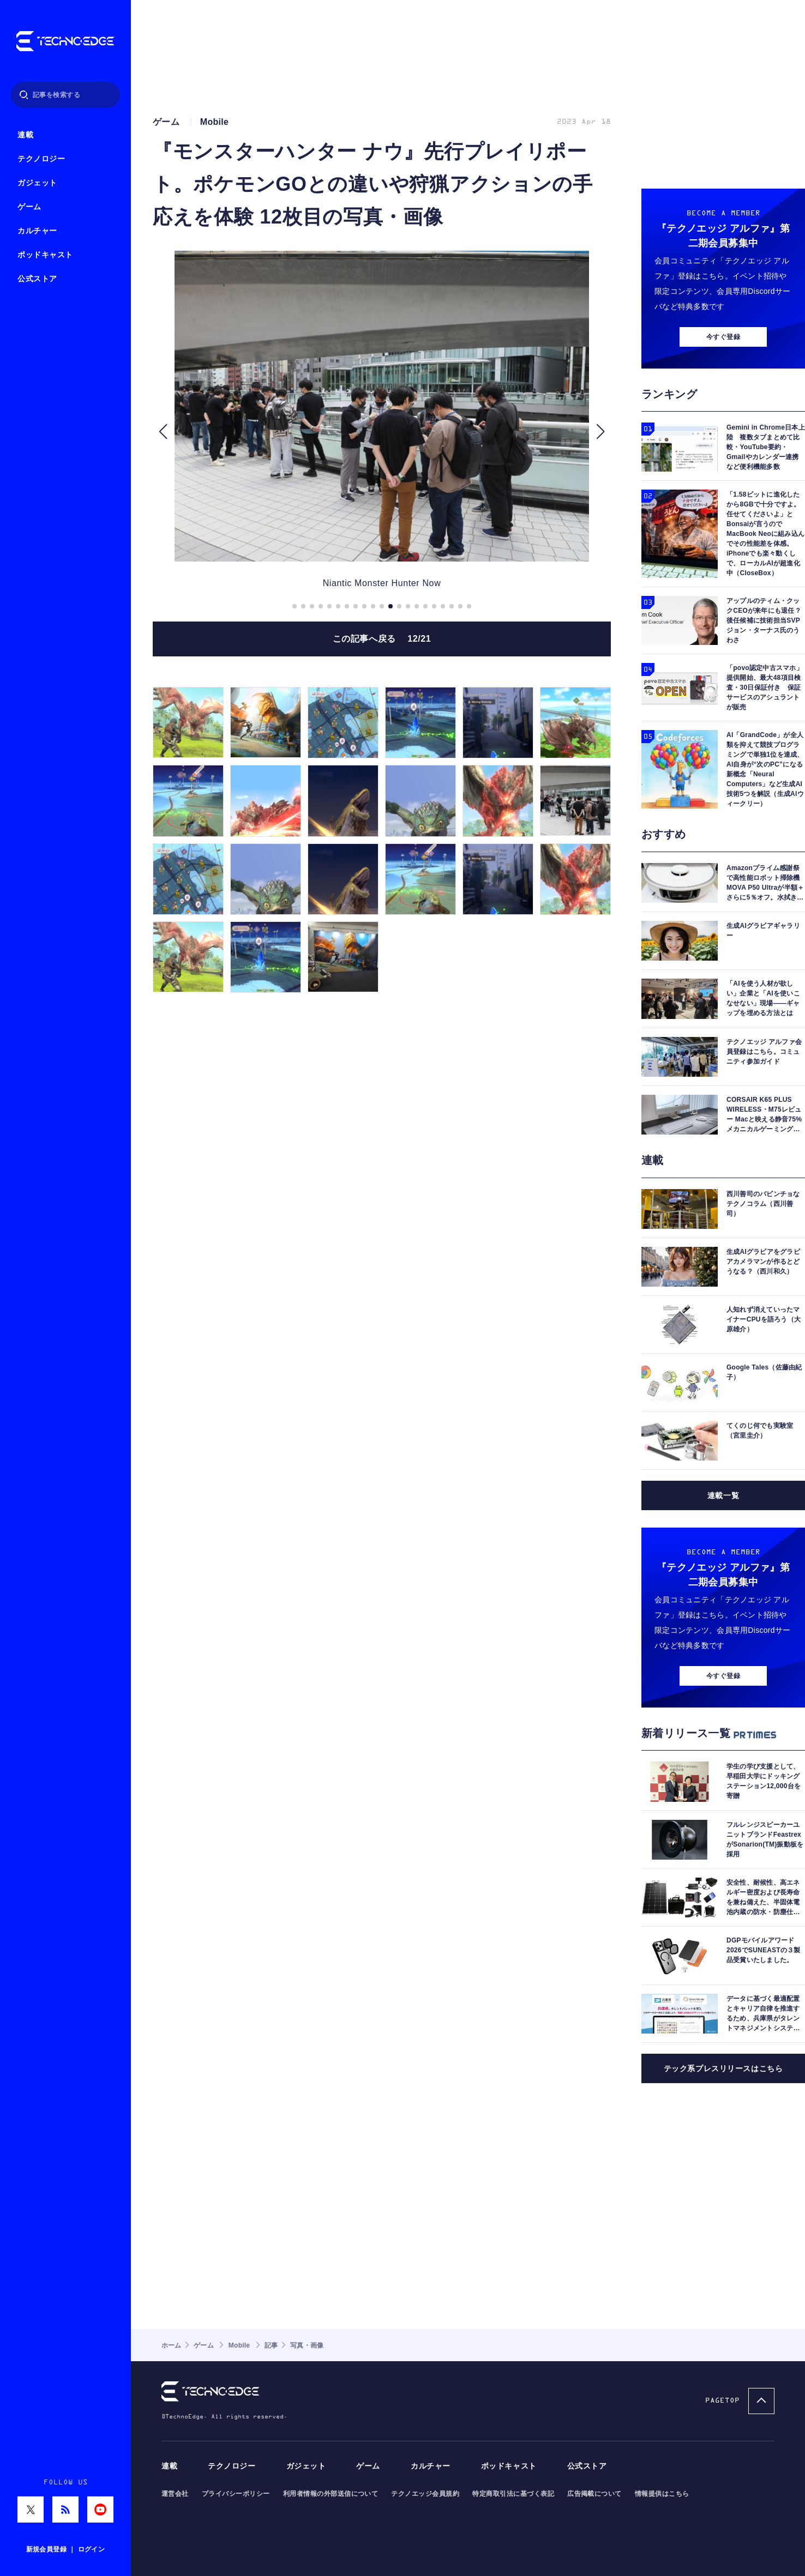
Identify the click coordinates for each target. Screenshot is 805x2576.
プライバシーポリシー (236, 2493)
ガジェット (37, 183)
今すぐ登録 (723, 337)
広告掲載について (594, 2493)
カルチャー (37, 231)
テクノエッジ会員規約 (425, 2493)
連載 (25, 135)
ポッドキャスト (45, 255)
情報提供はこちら (662, 2493)
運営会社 (175, 2493)
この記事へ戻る (382, 638)
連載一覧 (723, 1495)
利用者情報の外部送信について (331, 2493)
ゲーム (29, 207)
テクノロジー (41, 159)
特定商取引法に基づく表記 (513, 2493)
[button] (162, 432)
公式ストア (37, 279)
